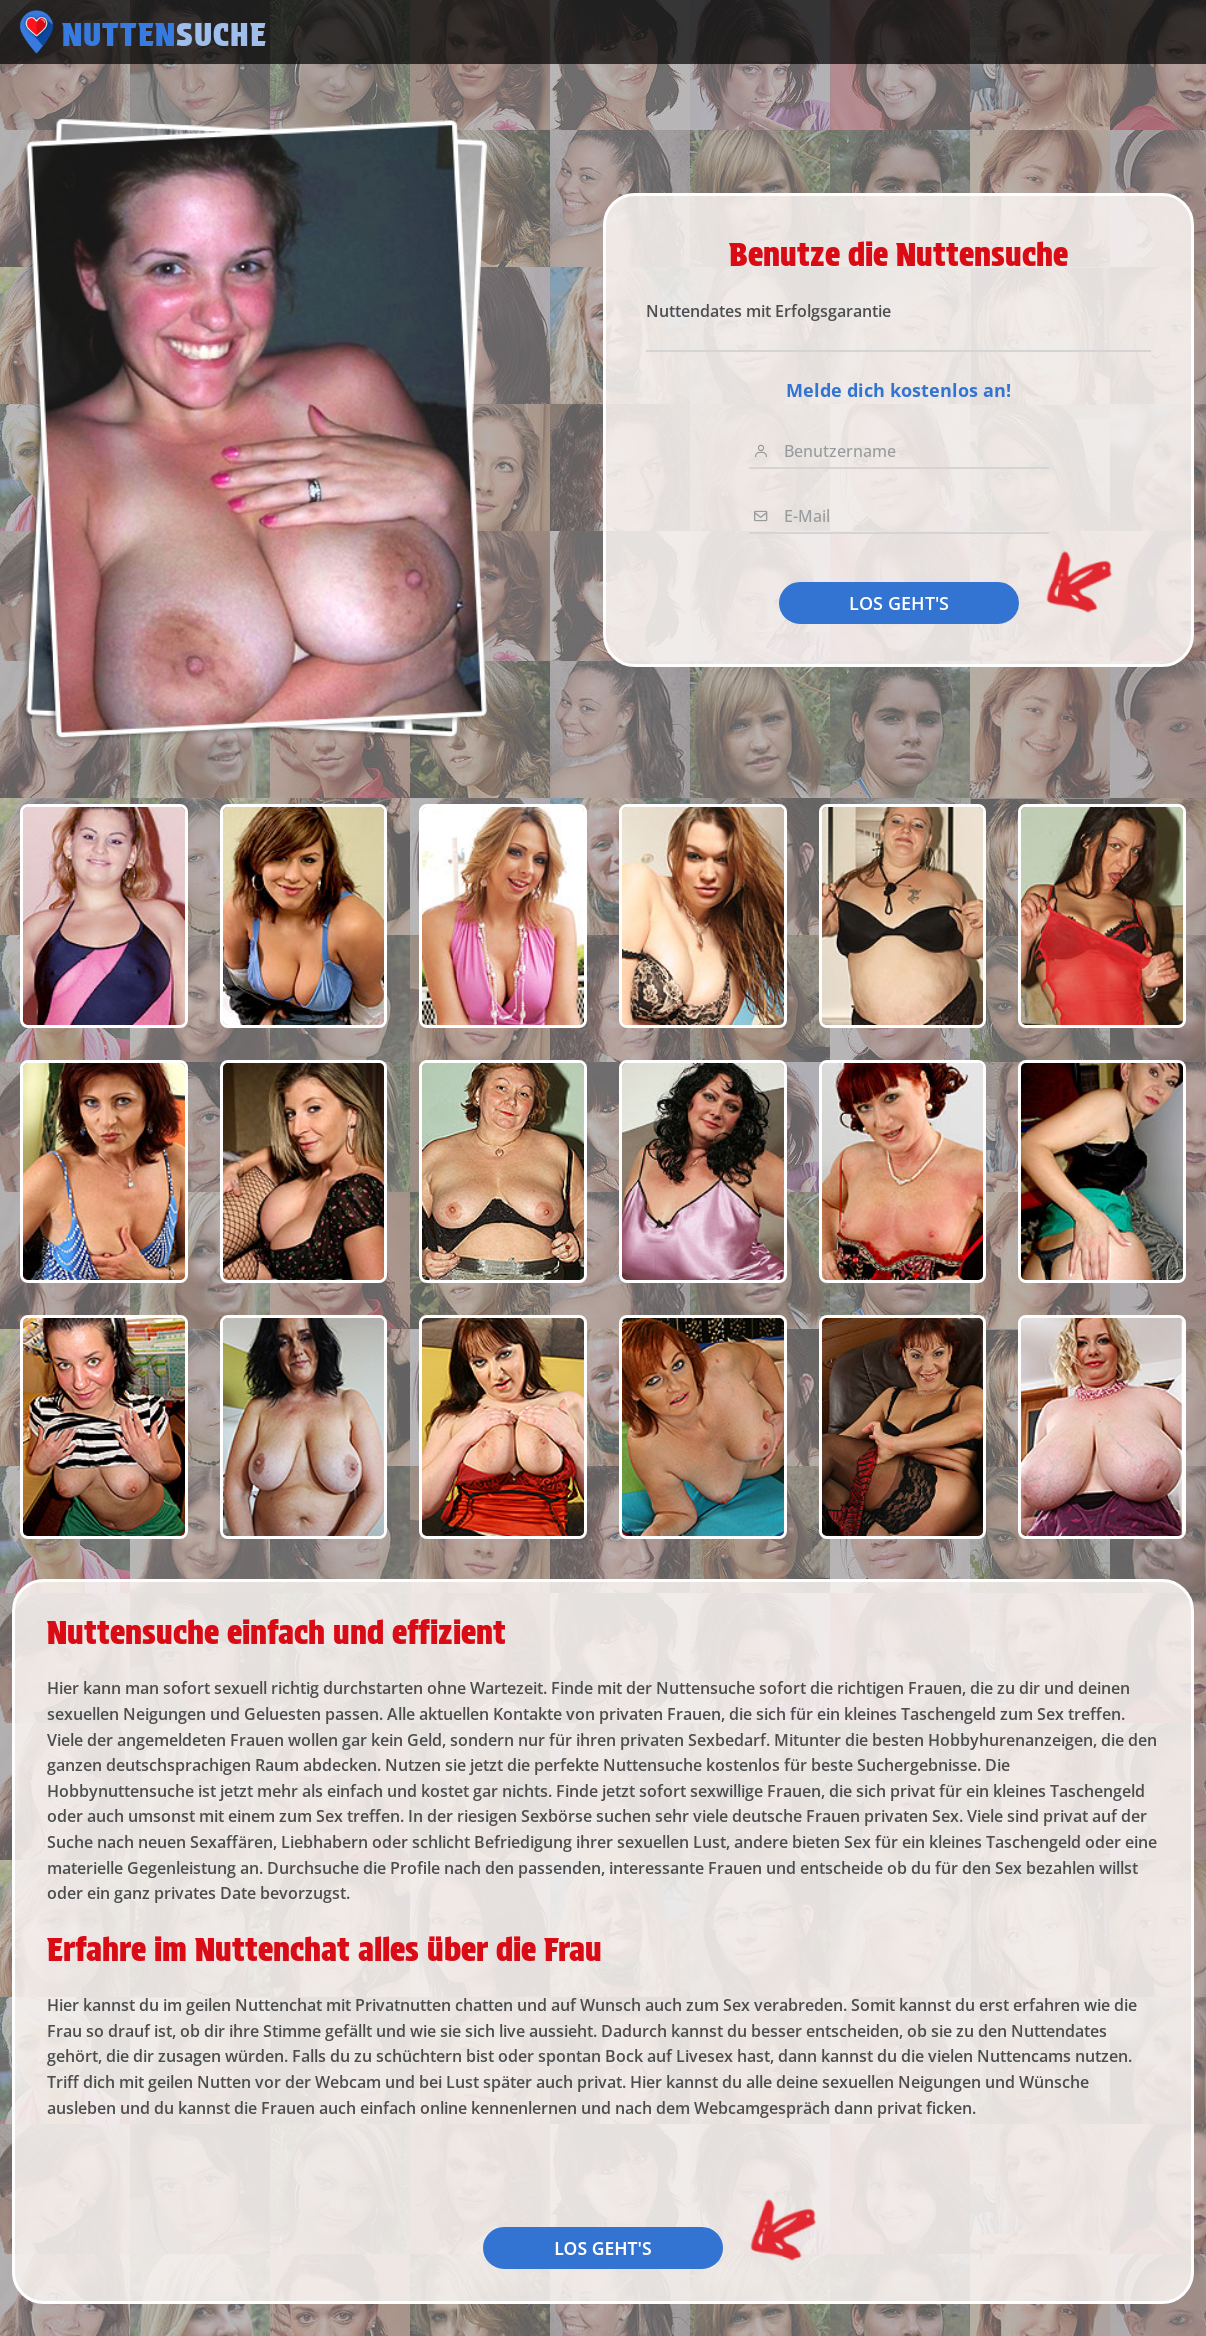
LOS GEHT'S (899, 603)
